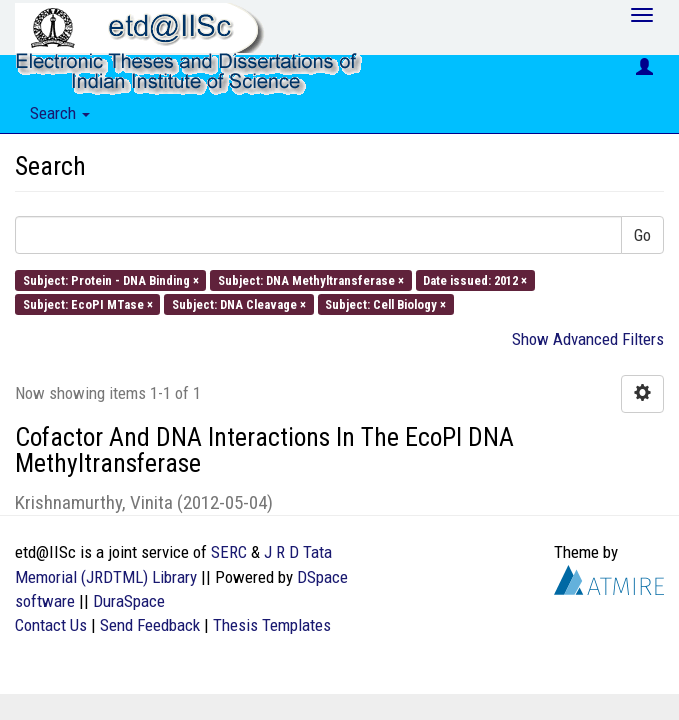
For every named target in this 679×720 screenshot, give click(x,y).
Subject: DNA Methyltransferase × (311, 279)
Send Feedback (150, 625)
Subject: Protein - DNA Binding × (111, 279)
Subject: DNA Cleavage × (239, 303)
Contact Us (51, 625)
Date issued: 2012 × (475, 279)
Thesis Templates (272, 625)
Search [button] (60, 113)
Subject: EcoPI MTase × (88, 303)
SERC (229, 552)
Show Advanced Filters (588, 339)
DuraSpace (129, 601)
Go (642, 235)
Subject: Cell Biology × (385, 303)
